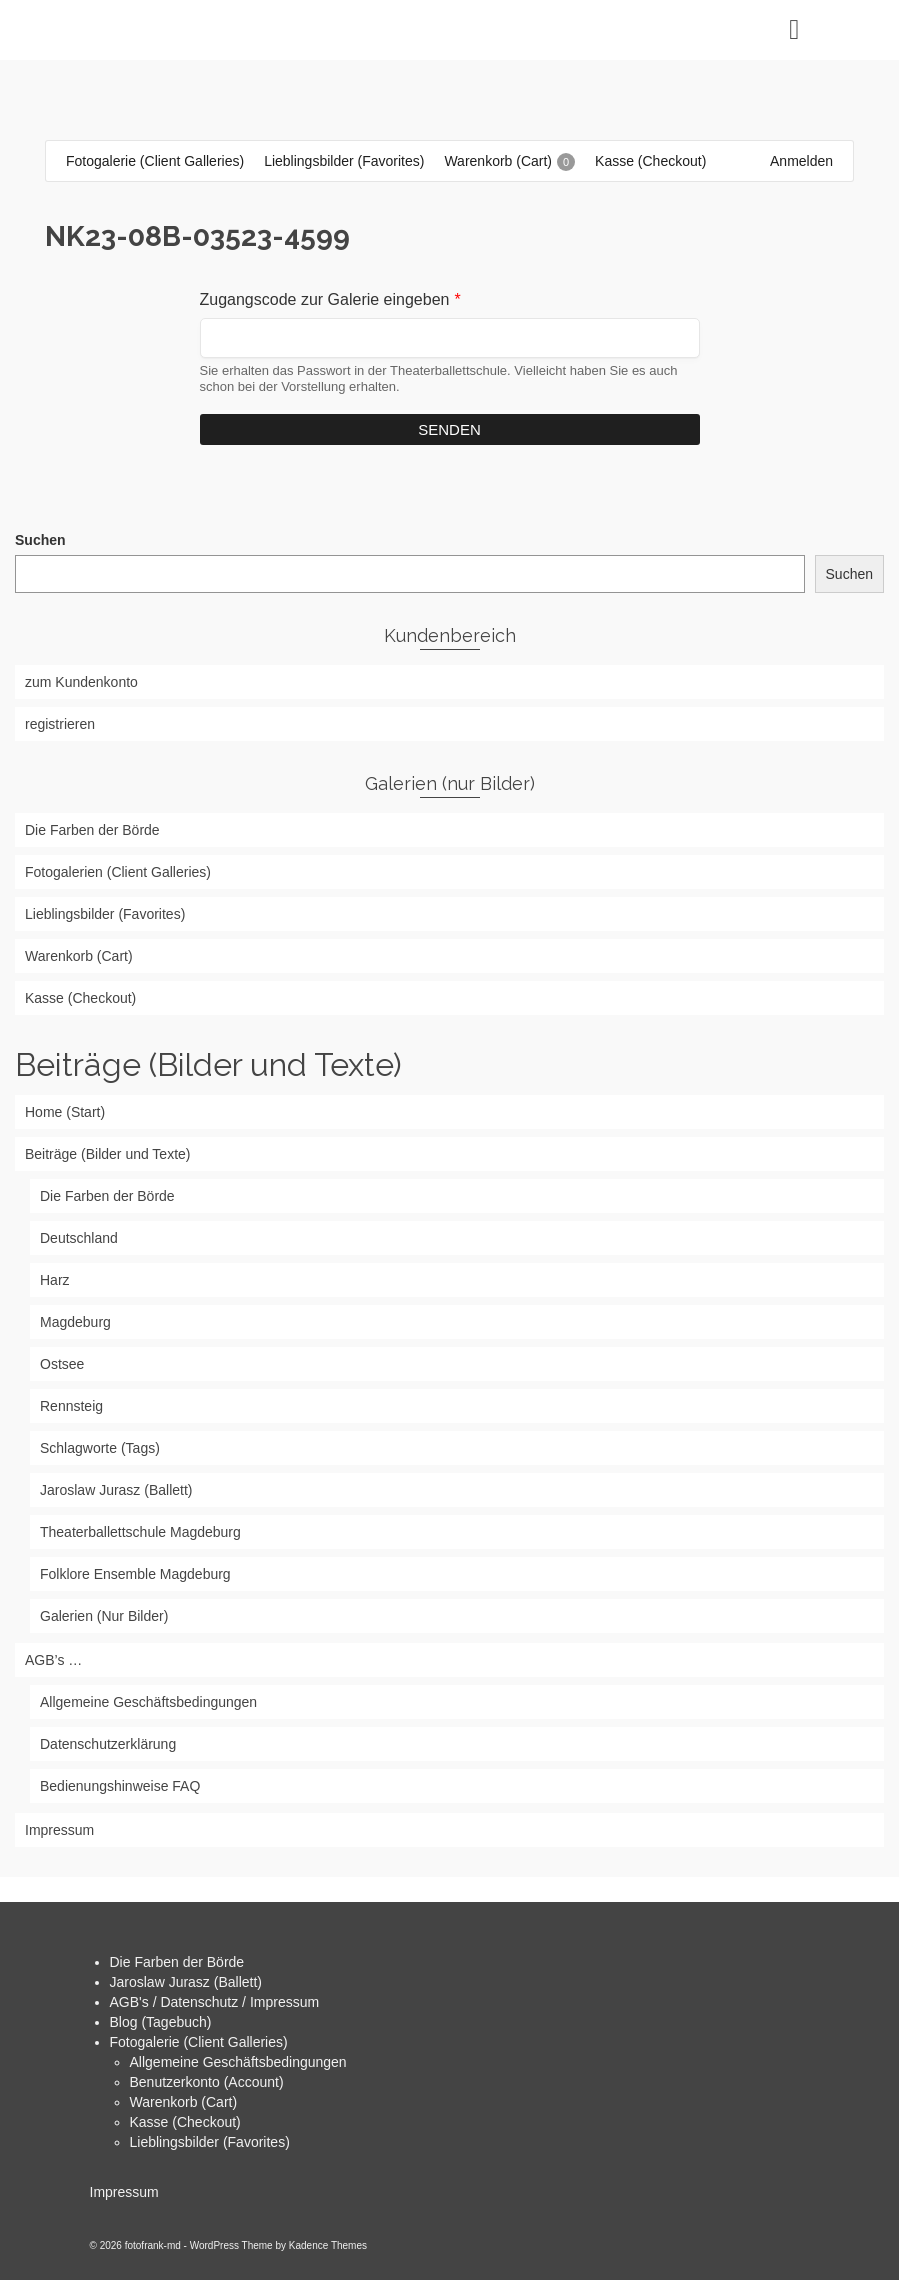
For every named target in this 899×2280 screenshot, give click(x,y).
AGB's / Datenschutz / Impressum (215, 2002)
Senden (449, 429)
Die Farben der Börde (177, 1962)
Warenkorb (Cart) (184, 2102)
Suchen (40, 540)
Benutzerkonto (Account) (207, 2082)
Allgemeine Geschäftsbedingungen (238, 2062)
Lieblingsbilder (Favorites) (210, 2142)
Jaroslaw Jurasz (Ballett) (186, 1982)
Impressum (124, 2192)
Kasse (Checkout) (185, 2122)
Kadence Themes (328, 2245)
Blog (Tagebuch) (161, 2022)
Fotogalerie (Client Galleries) (199, 2042)
